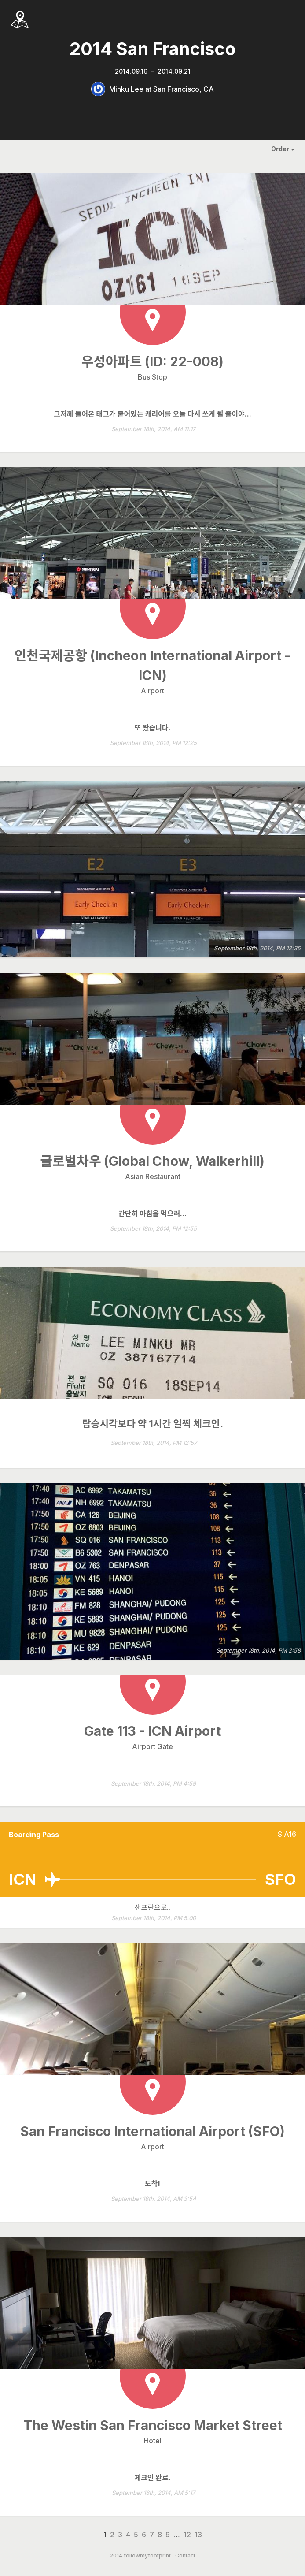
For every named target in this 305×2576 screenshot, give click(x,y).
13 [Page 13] (198, 2534)
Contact (185, 2555)
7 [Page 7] (152, 2534)
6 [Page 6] (144, 2534)
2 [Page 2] (112, 2534)
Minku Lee (126, 89)
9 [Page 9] (167, 2534)
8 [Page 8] (160, 2534)
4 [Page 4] (128, 2534)
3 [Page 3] (120, 2534)
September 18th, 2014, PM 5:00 (153, 1918)
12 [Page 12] (187, 2534)
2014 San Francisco (153, 49)
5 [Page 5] (136, 2534)
